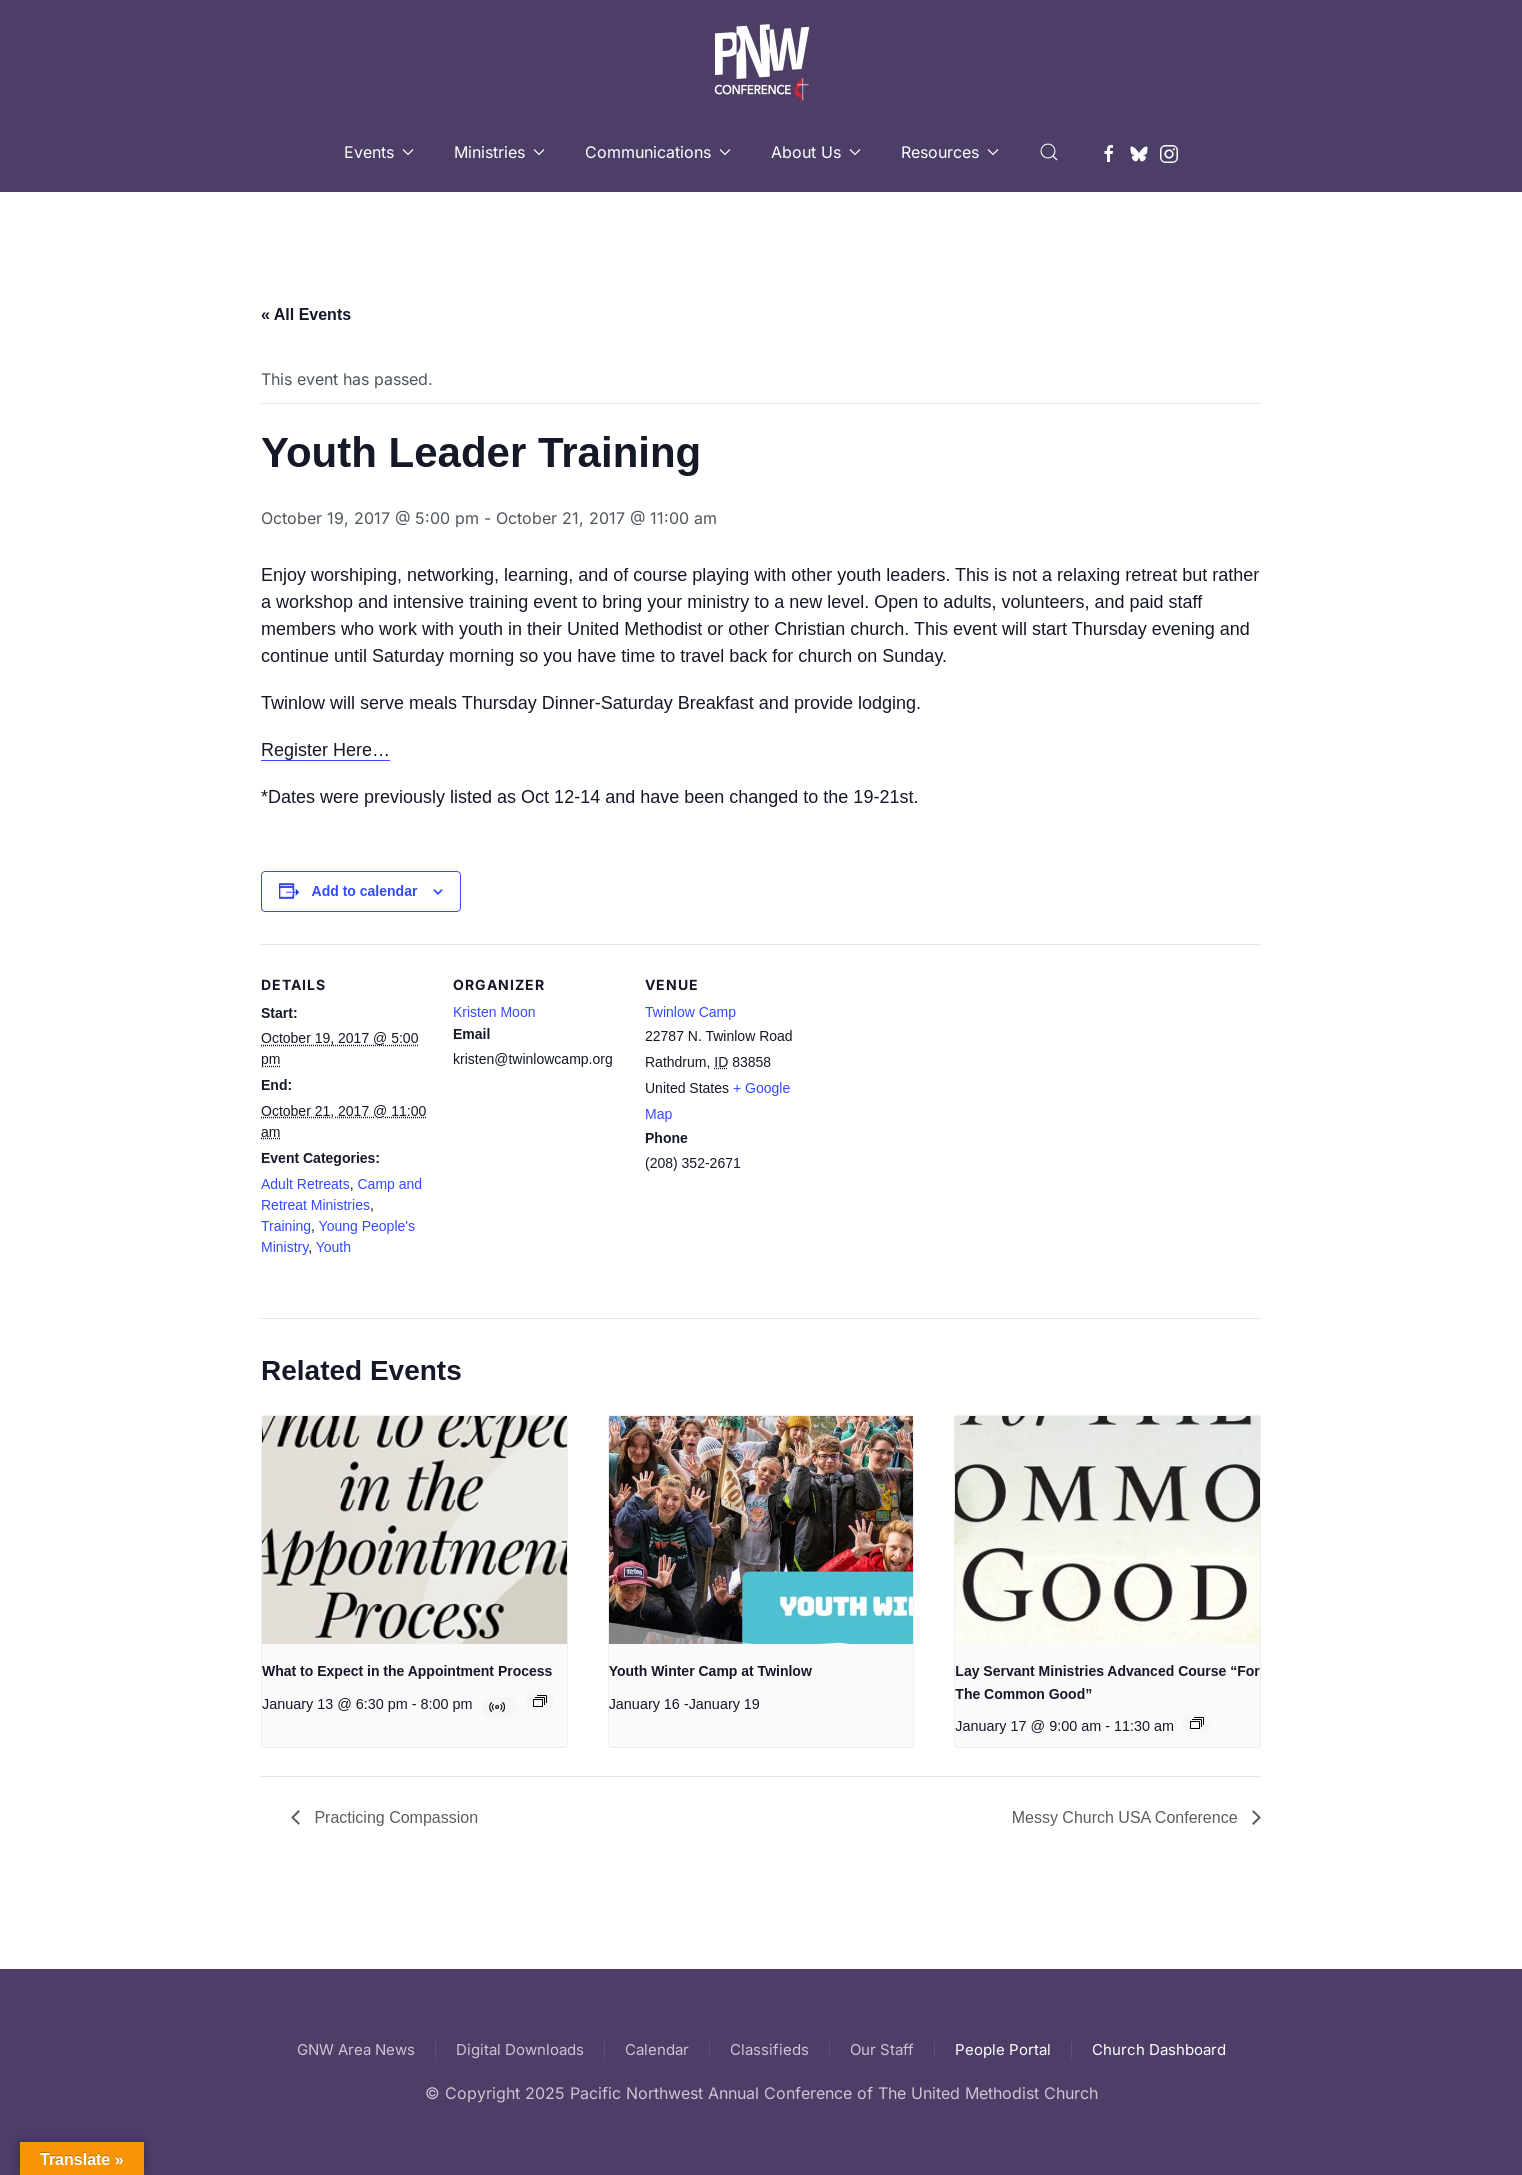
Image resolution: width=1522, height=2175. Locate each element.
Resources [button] (950, 152)
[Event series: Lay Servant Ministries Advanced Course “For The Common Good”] (1197, 1723)
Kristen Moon (494, 1012)
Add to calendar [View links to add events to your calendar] (365, 891)
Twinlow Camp (690, 1012)
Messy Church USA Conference (1127, 1817)
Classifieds (769, 2049)
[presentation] (414, 1530)
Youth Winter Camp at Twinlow (710, 1671)
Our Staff (882, 2049)
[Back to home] (761, 56)
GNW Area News (356, 2049)
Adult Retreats (305, 1184)
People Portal (1003, 2049)
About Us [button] (816, 152)
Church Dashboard (1159, 2049)
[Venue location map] (942, 1081)
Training (286, 1226)
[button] (1049, 152)
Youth (333, 1247)
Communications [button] (658, 152)
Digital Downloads (520, 2049)
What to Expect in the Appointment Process (407, 1671)
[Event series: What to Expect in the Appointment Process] (540, 1701)
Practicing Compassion (394, 1817)
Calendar (657, 2049)
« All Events (306, 314)
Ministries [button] (499, 152)
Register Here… (325, 750)
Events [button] (379, 152)
